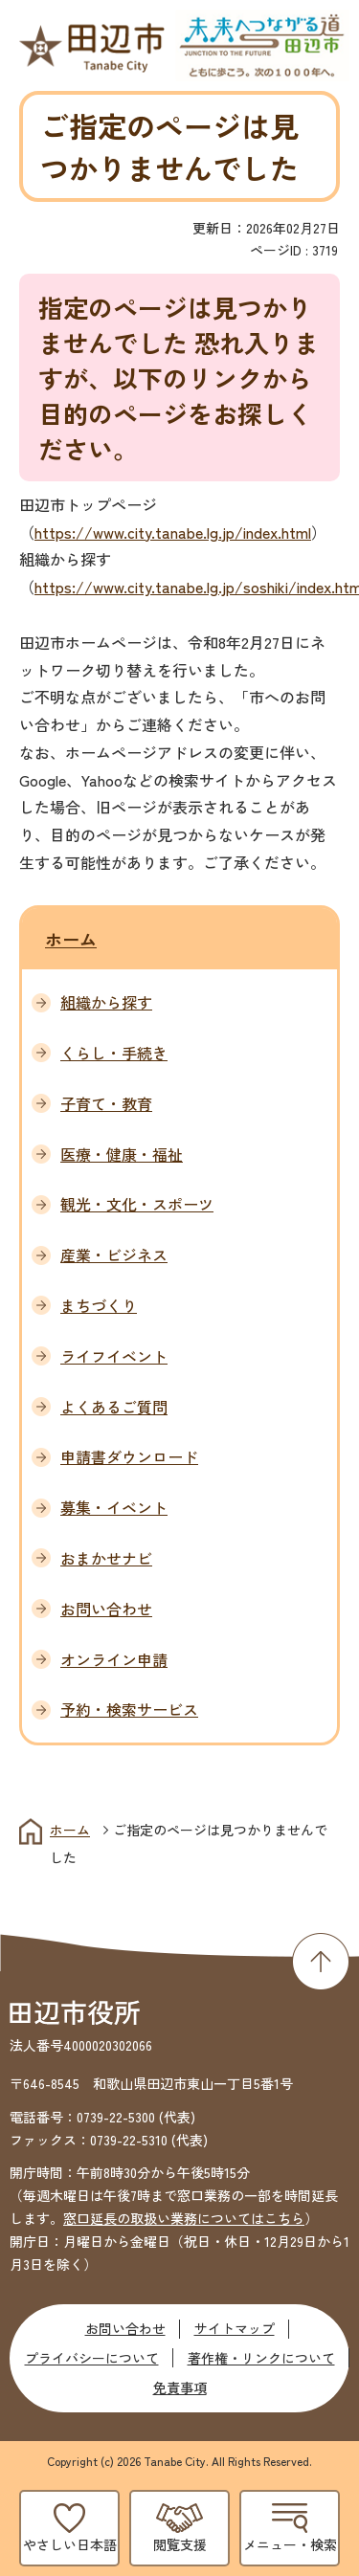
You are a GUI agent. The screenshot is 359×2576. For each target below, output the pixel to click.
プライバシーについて (92, 2357)
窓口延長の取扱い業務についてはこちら (183, 2218)
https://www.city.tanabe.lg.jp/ (138, 532)
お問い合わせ (125, 2328)
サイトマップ (234, 2328)
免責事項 (180, 2387)
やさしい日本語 (70, 2544)
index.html (277, 532)
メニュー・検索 (290, 2544)
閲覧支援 (180, 2544)
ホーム (71, 938)
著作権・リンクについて (261, 2357)
